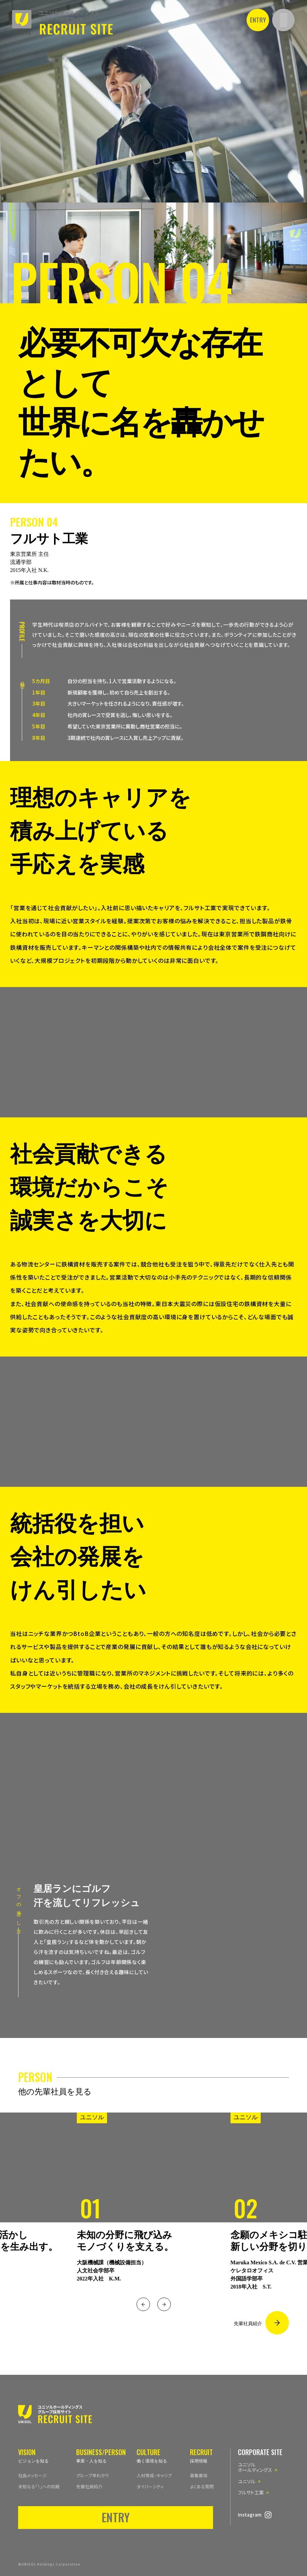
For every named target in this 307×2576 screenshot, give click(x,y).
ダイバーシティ (150, 2486)
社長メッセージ (32, 2475)
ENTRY (258, 19)
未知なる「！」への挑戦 (39, 2486)
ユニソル (246, 2481)
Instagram (249, 2514)
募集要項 (198, 2475)
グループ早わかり (92, 2475)
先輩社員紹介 (248, 2323)
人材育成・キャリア (154, 2475)
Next (164, 2304)
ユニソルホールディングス (255, 2467)
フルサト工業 (251, 2492)
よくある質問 (202, 2486)
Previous (143, 2304)
